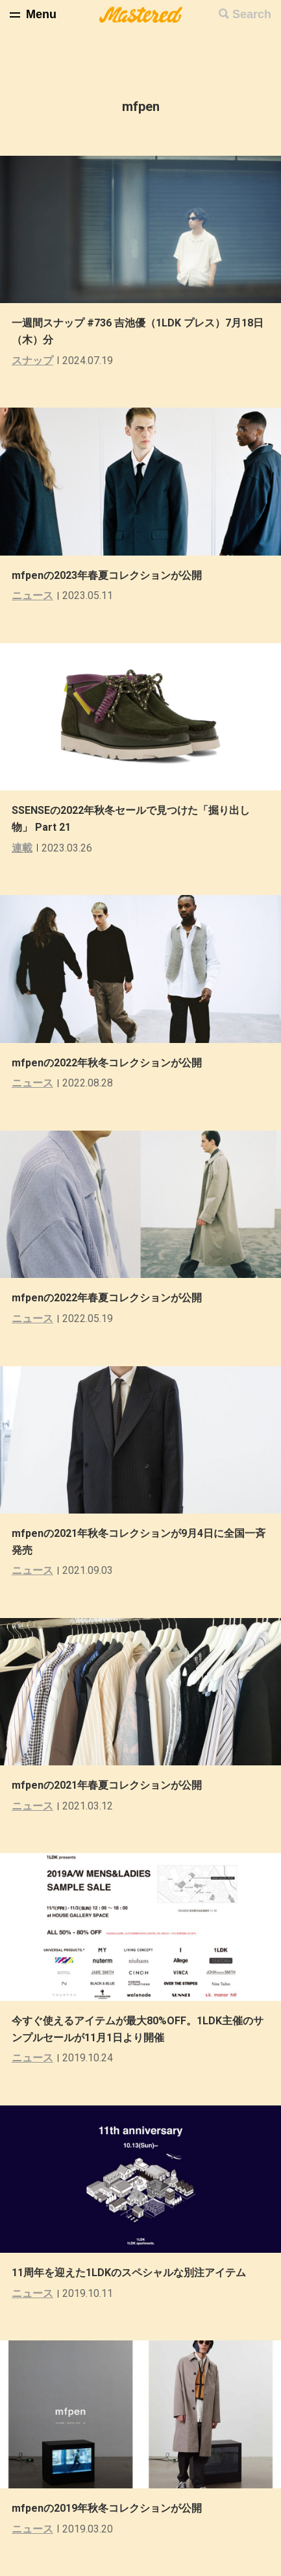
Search (251, 14)
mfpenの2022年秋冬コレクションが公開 (107, 1063)
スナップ (32, 360)
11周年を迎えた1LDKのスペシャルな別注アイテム (129, 2272)
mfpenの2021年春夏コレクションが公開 (107, 1785)
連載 (22, 848)
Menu (41, 14)
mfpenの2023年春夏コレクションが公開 (107, 575)
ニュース (32, 595)
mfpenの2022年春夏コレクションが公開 (107, 1298)
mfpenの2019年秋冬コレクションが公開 (107, 2508)
